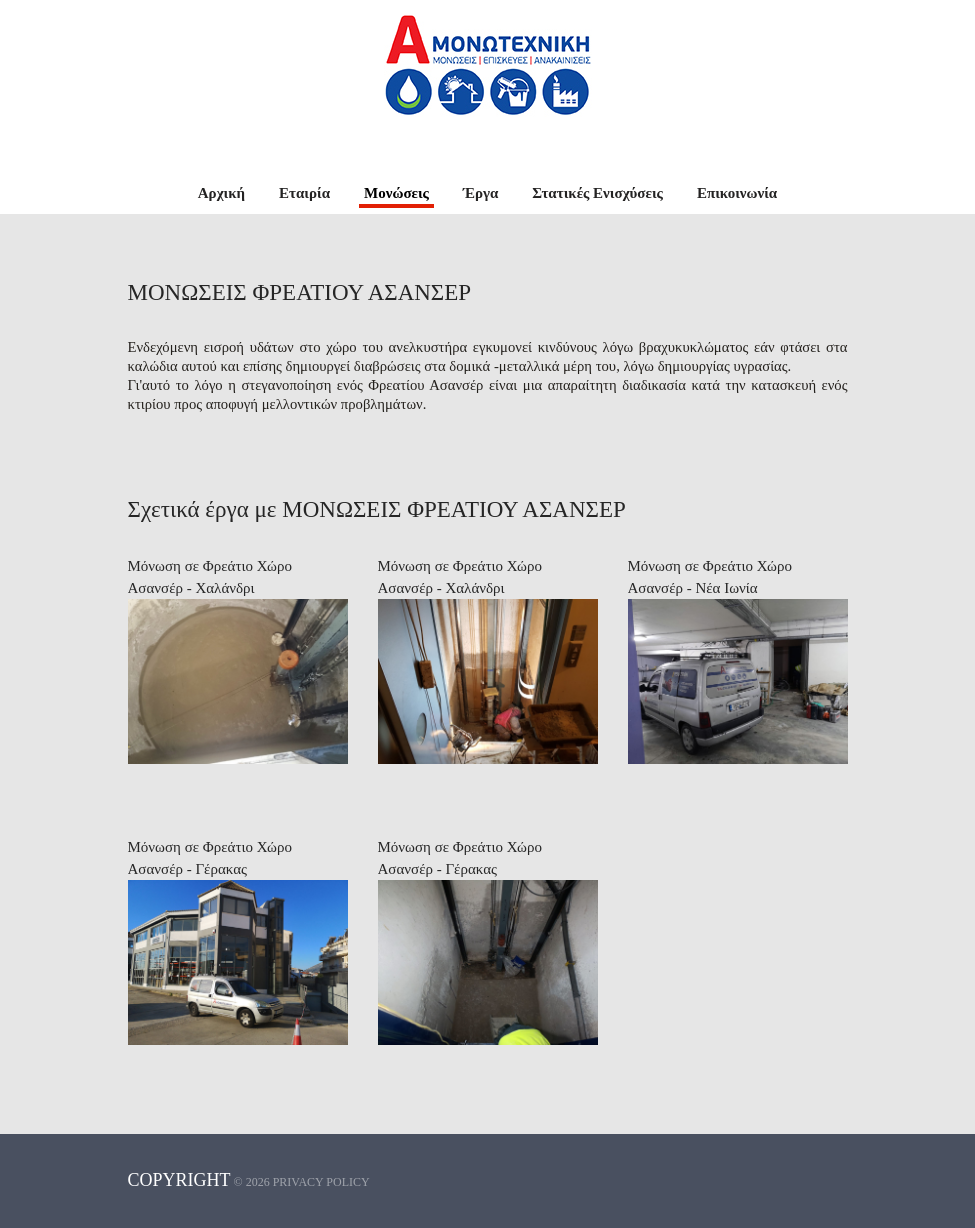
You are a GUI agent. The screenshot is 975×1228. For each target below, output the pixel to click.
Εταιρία (304, 193)
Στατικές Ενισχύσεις (597, 193)
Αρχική (221, 193)
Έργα (480, 193)
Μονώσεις (396, 193)
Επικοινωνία (737, 193)
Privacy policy (321, 1182)
